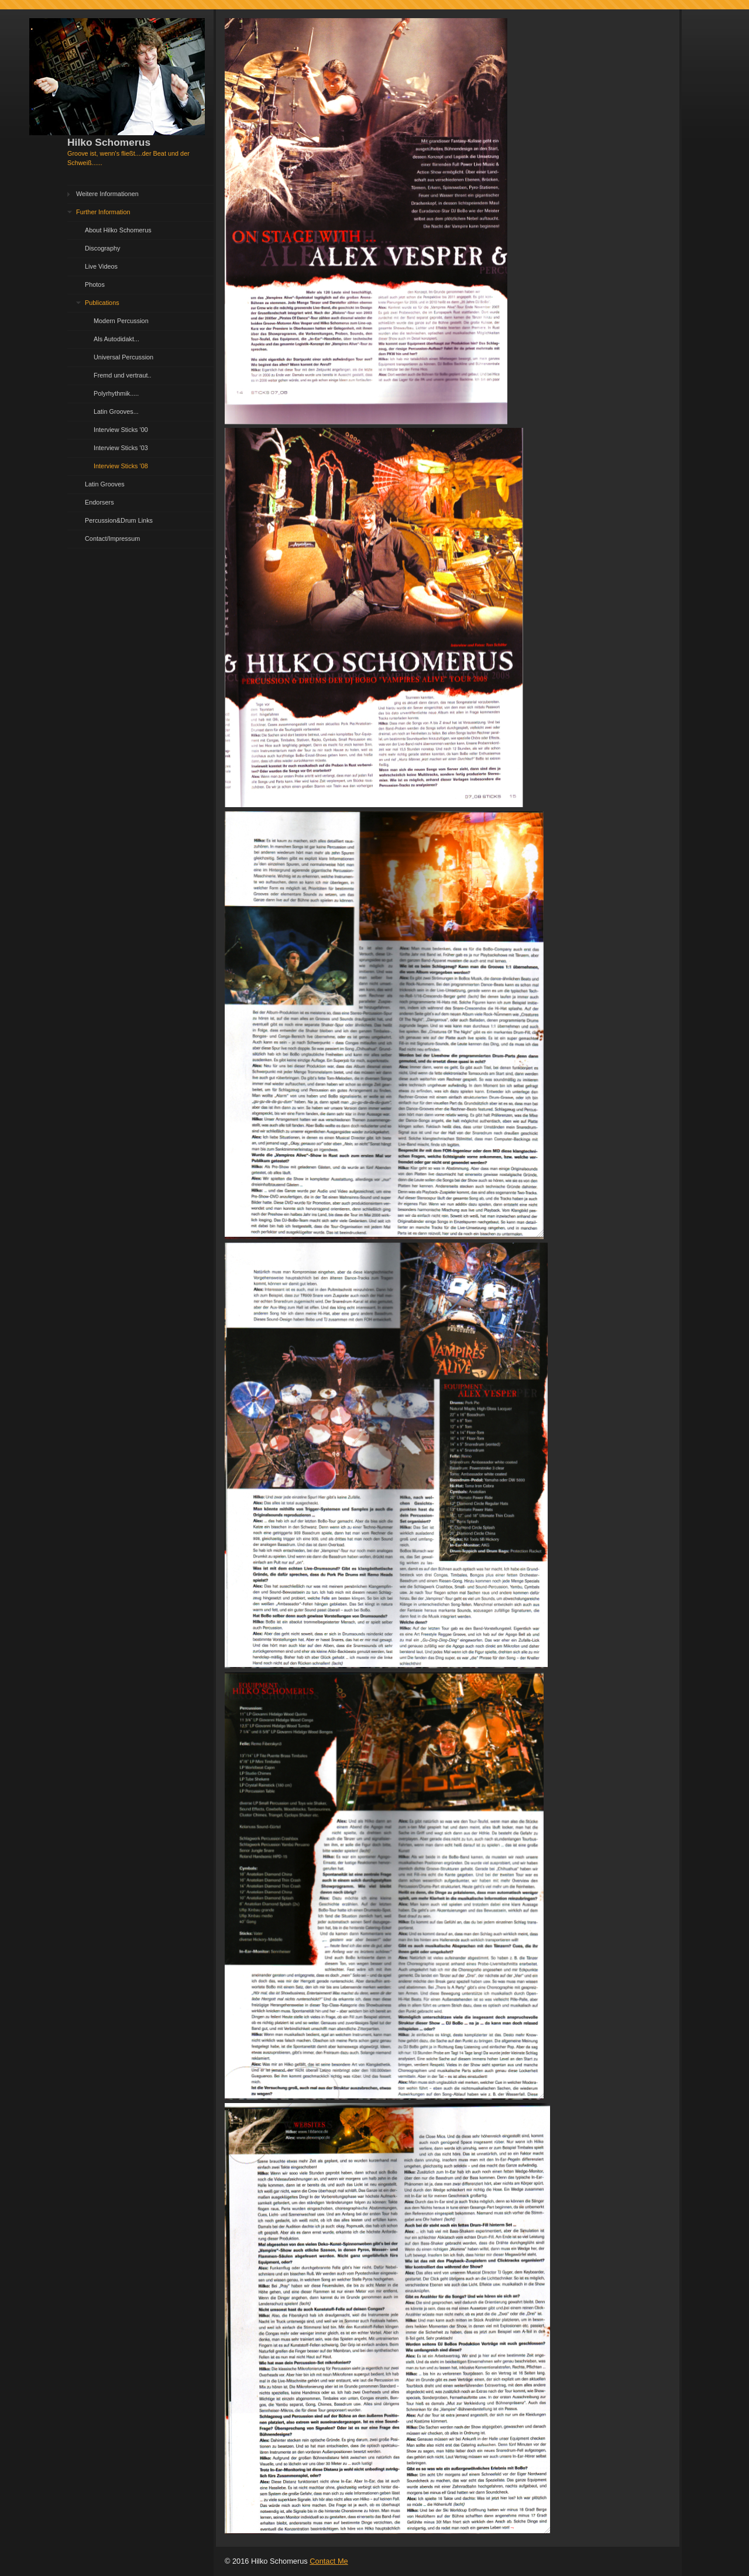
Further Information (103, 211)
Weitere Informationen (107, 193)
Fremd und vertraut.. (123, 375)
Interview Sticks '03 (121, 447)
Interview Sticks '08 (121, 465)
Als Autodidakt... (116, 338)
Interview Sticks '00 (121, 429)
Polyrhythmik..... (116, 393)
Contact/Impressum (112, 538)
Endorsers (99, 502)
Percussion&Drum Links (119, 520)
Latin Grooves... (116, 411)
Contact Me (329, 2561)
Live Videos (101, 266)
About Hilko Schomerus (118, 230)
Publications (102, 302)
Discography (102, 248)
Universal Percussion (123, 357)
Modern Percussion (121, 320)
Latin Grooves (105, 484)
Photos (95, 284)
